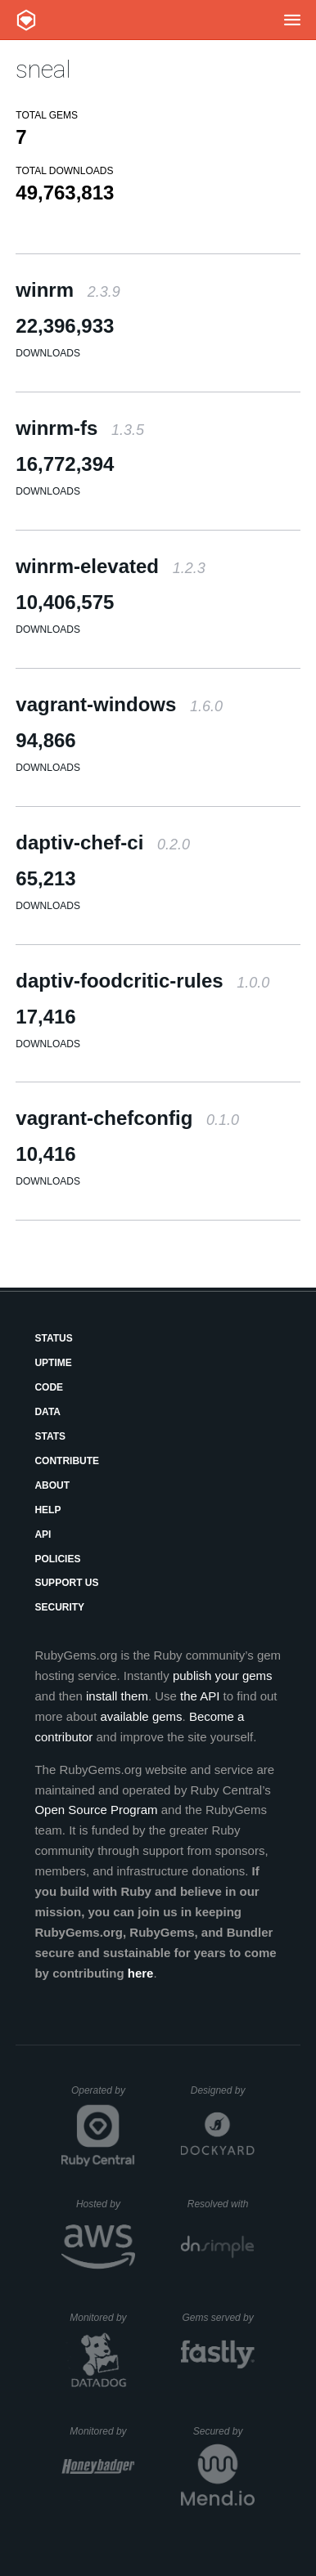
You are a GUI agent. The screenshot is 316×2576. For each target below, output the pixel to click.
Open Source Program (95, 1810)
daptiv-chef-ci (103, 842)
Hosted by (105, 2204)
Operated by (103, 2096)
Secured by (224, 2431)
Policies (57, 1559)
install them (117, 1696)
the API (199, 1696)
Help (47, 1510)
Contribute (66, 1461)
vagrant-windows (119, 704)
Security (59, 1607)
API (42, 1534)
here (141, 1973)
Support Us (66, 1582)
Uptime (52, 1363)
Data (47, 1412)
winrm (68, 290)
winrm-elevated (110, 566)
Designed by (223, 2090)
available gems (142, 1716)
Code (48, 1387)
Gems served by (218, 2317)
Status (53, 1338)
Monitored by (102, 2317)
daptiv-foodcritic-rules (142, 981)
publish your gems (223, 1675)
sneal (43, 69)
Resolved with (221, 2204)
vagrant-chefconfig (127, 1118)
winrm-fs (80, 428)
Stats (49, 1436)
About (52, 1485)
